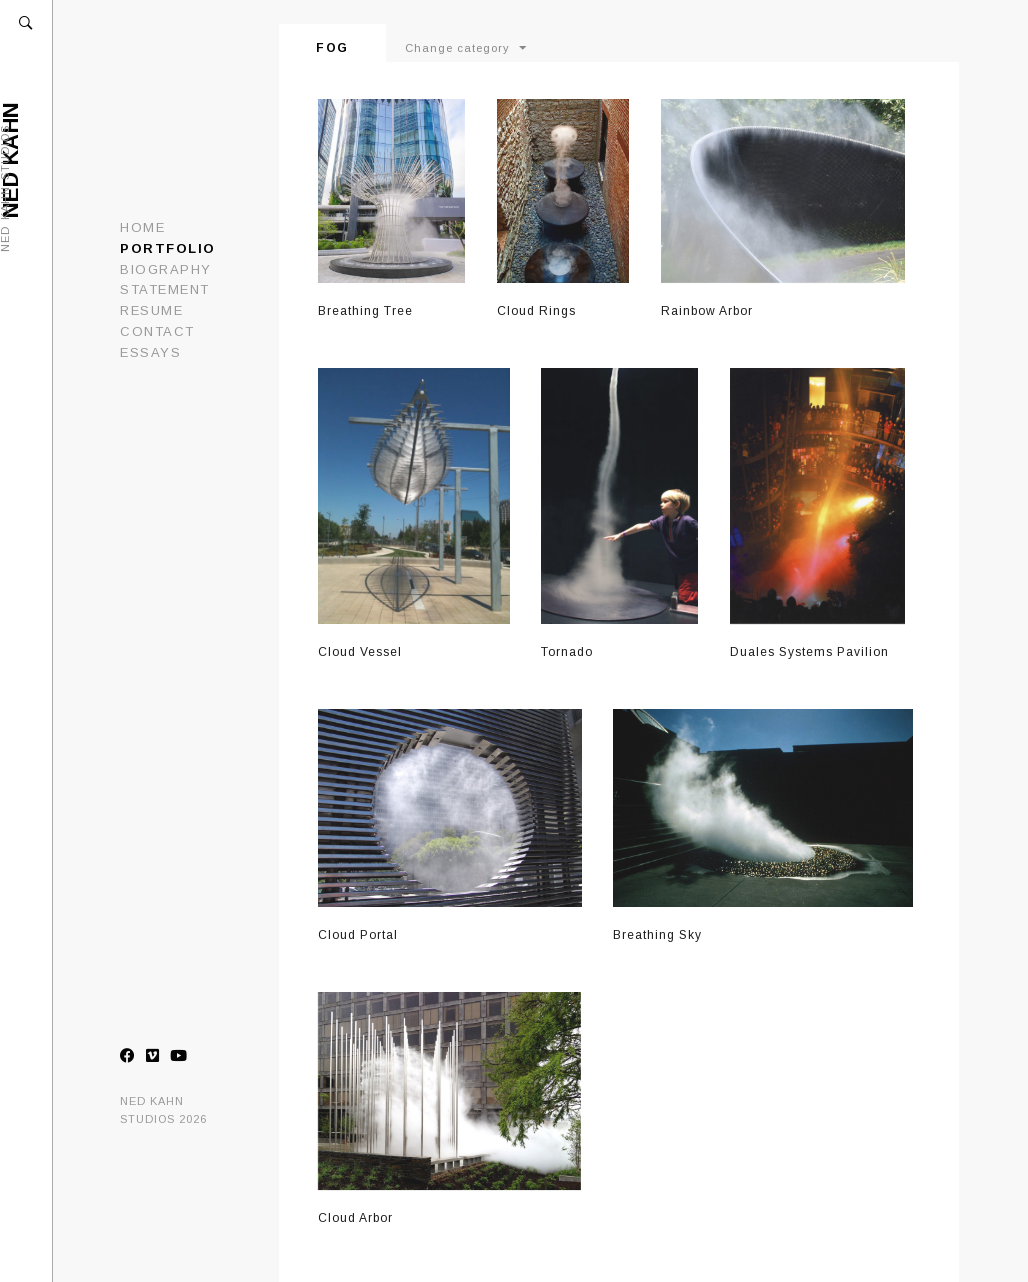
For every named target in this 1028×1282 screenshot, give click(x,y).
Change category (457, 48)
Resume (151, 310)
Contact (157, 331)
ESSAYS (150, 352)
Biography (166, 269)
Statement (165, 289)
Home (142, 227)
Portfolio (168, 248)
